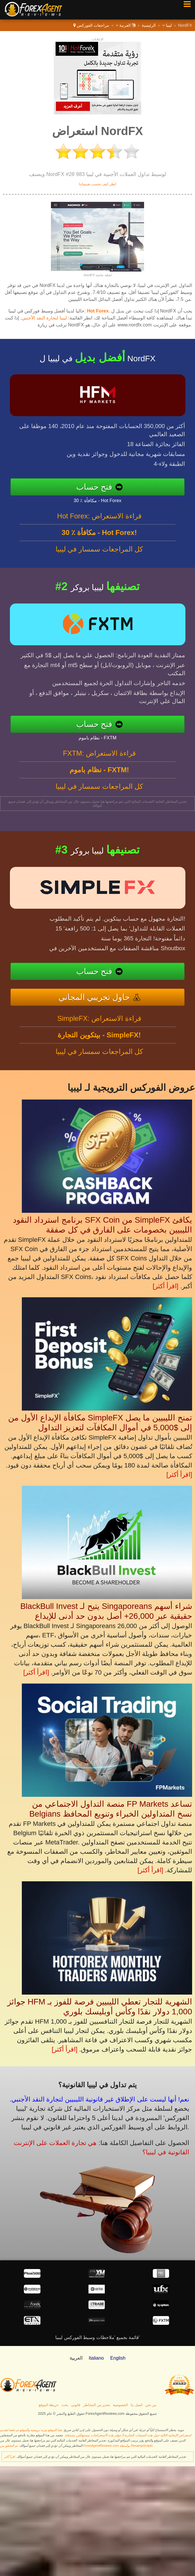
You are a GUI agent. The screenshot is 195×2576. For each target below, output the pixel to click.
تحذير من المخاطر (96, 2405)
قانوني (75, 2405)
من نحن (150, 2405)
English (117, 2358)
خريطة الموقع (48, 2405)
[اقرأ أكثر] (165, 1286)
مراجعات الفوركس (93, 25)
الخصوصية (120, 2405)
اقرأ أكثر (9, 2456)
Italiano (96, 2358)
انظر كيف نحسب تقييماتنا (97, 184)
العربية (125, 25)
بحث (64, 2405)
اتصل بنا (136, 2405)
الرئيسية (149, 25)
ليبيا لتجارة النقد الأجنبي (44, 317)
